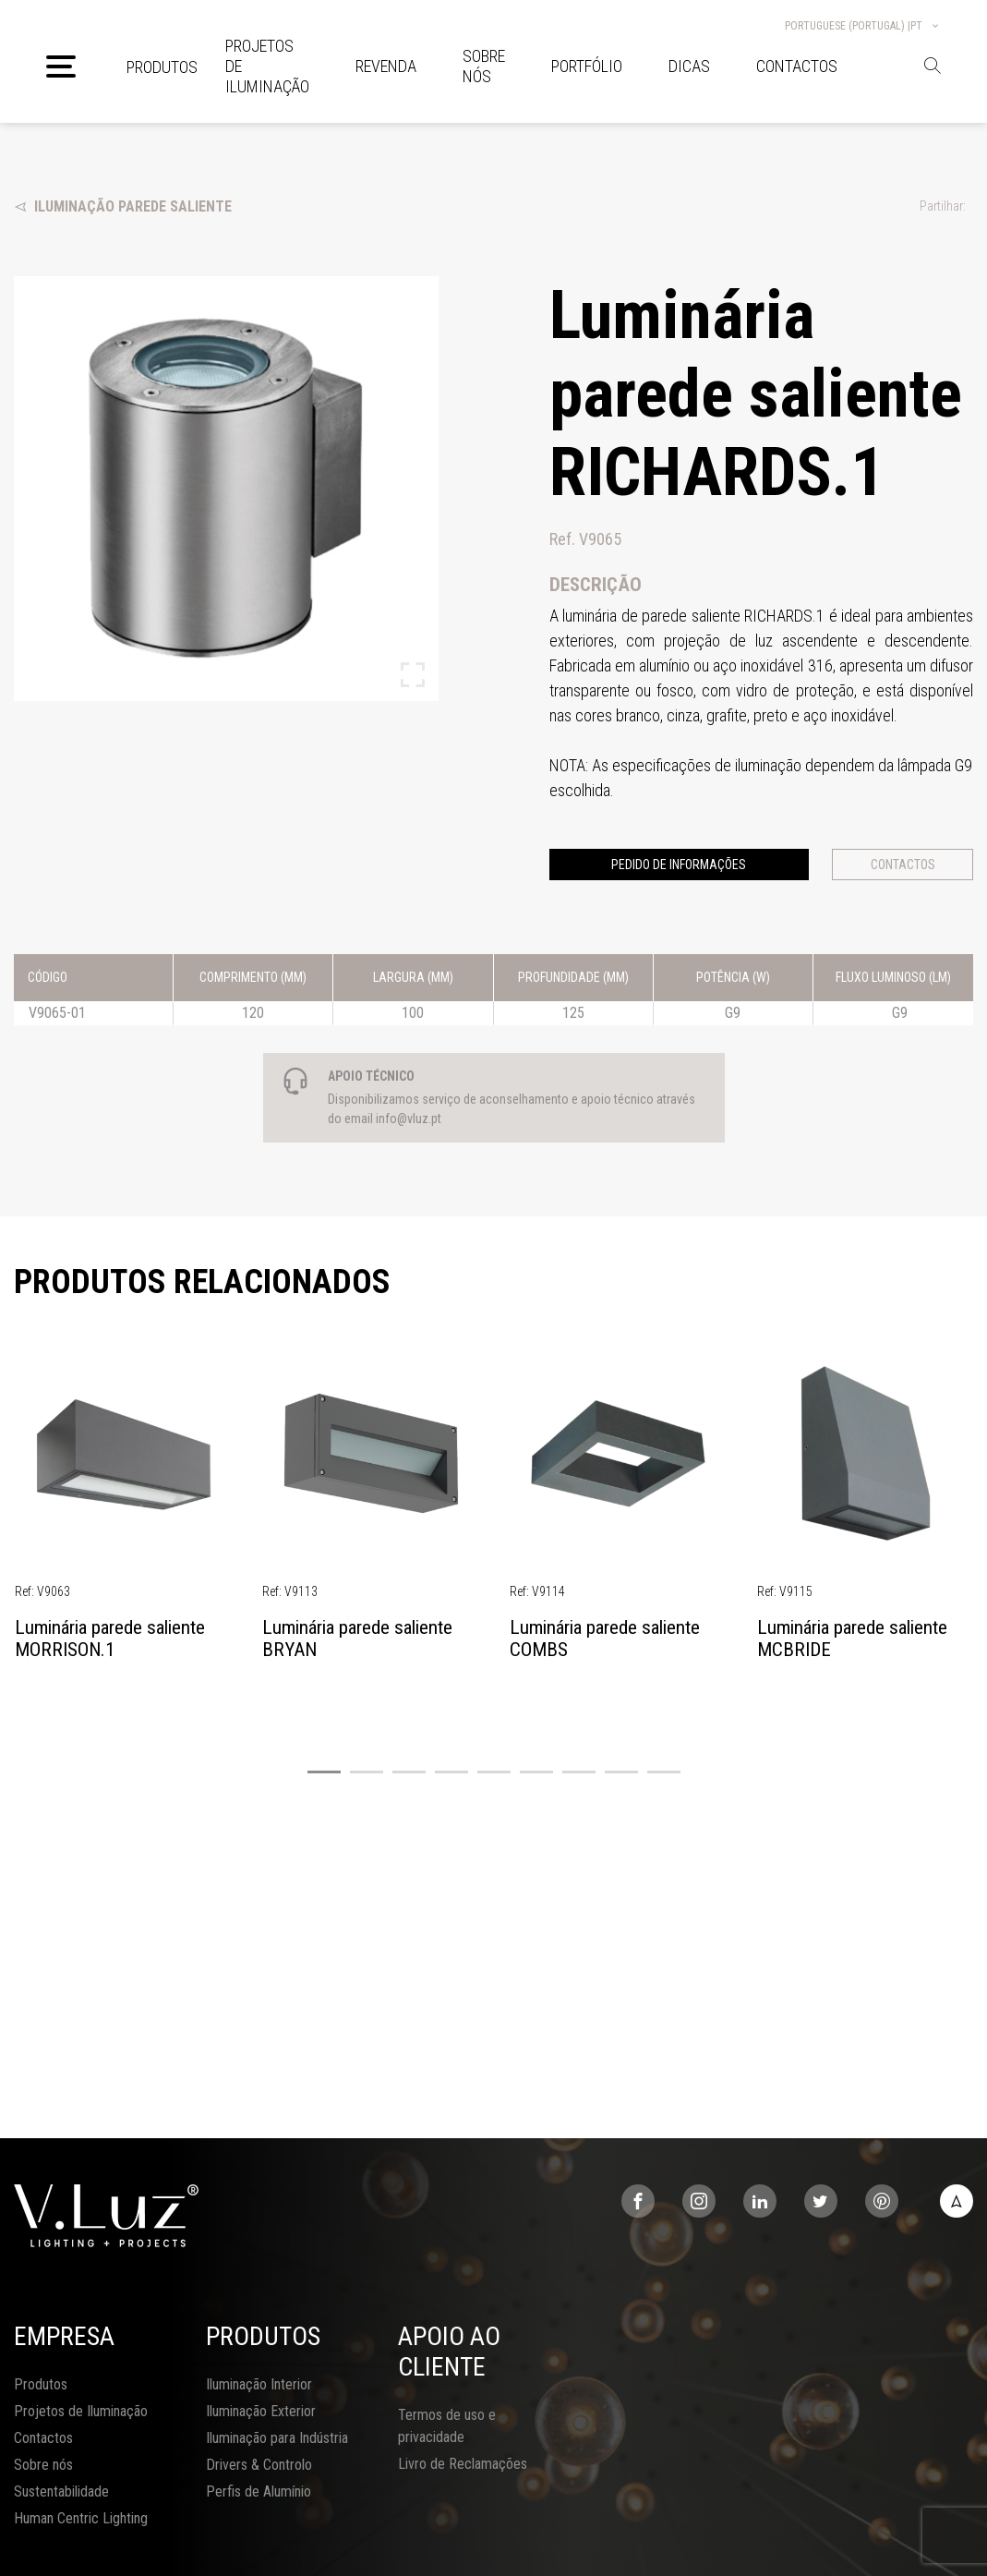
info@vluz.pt (408, 1118)
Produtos (162, 67)
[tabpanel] (123, 1512)
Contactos (903, 864)
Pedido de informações (678, 864)
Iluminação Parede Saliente (123, 206)
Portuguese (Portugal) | (863, 25)
